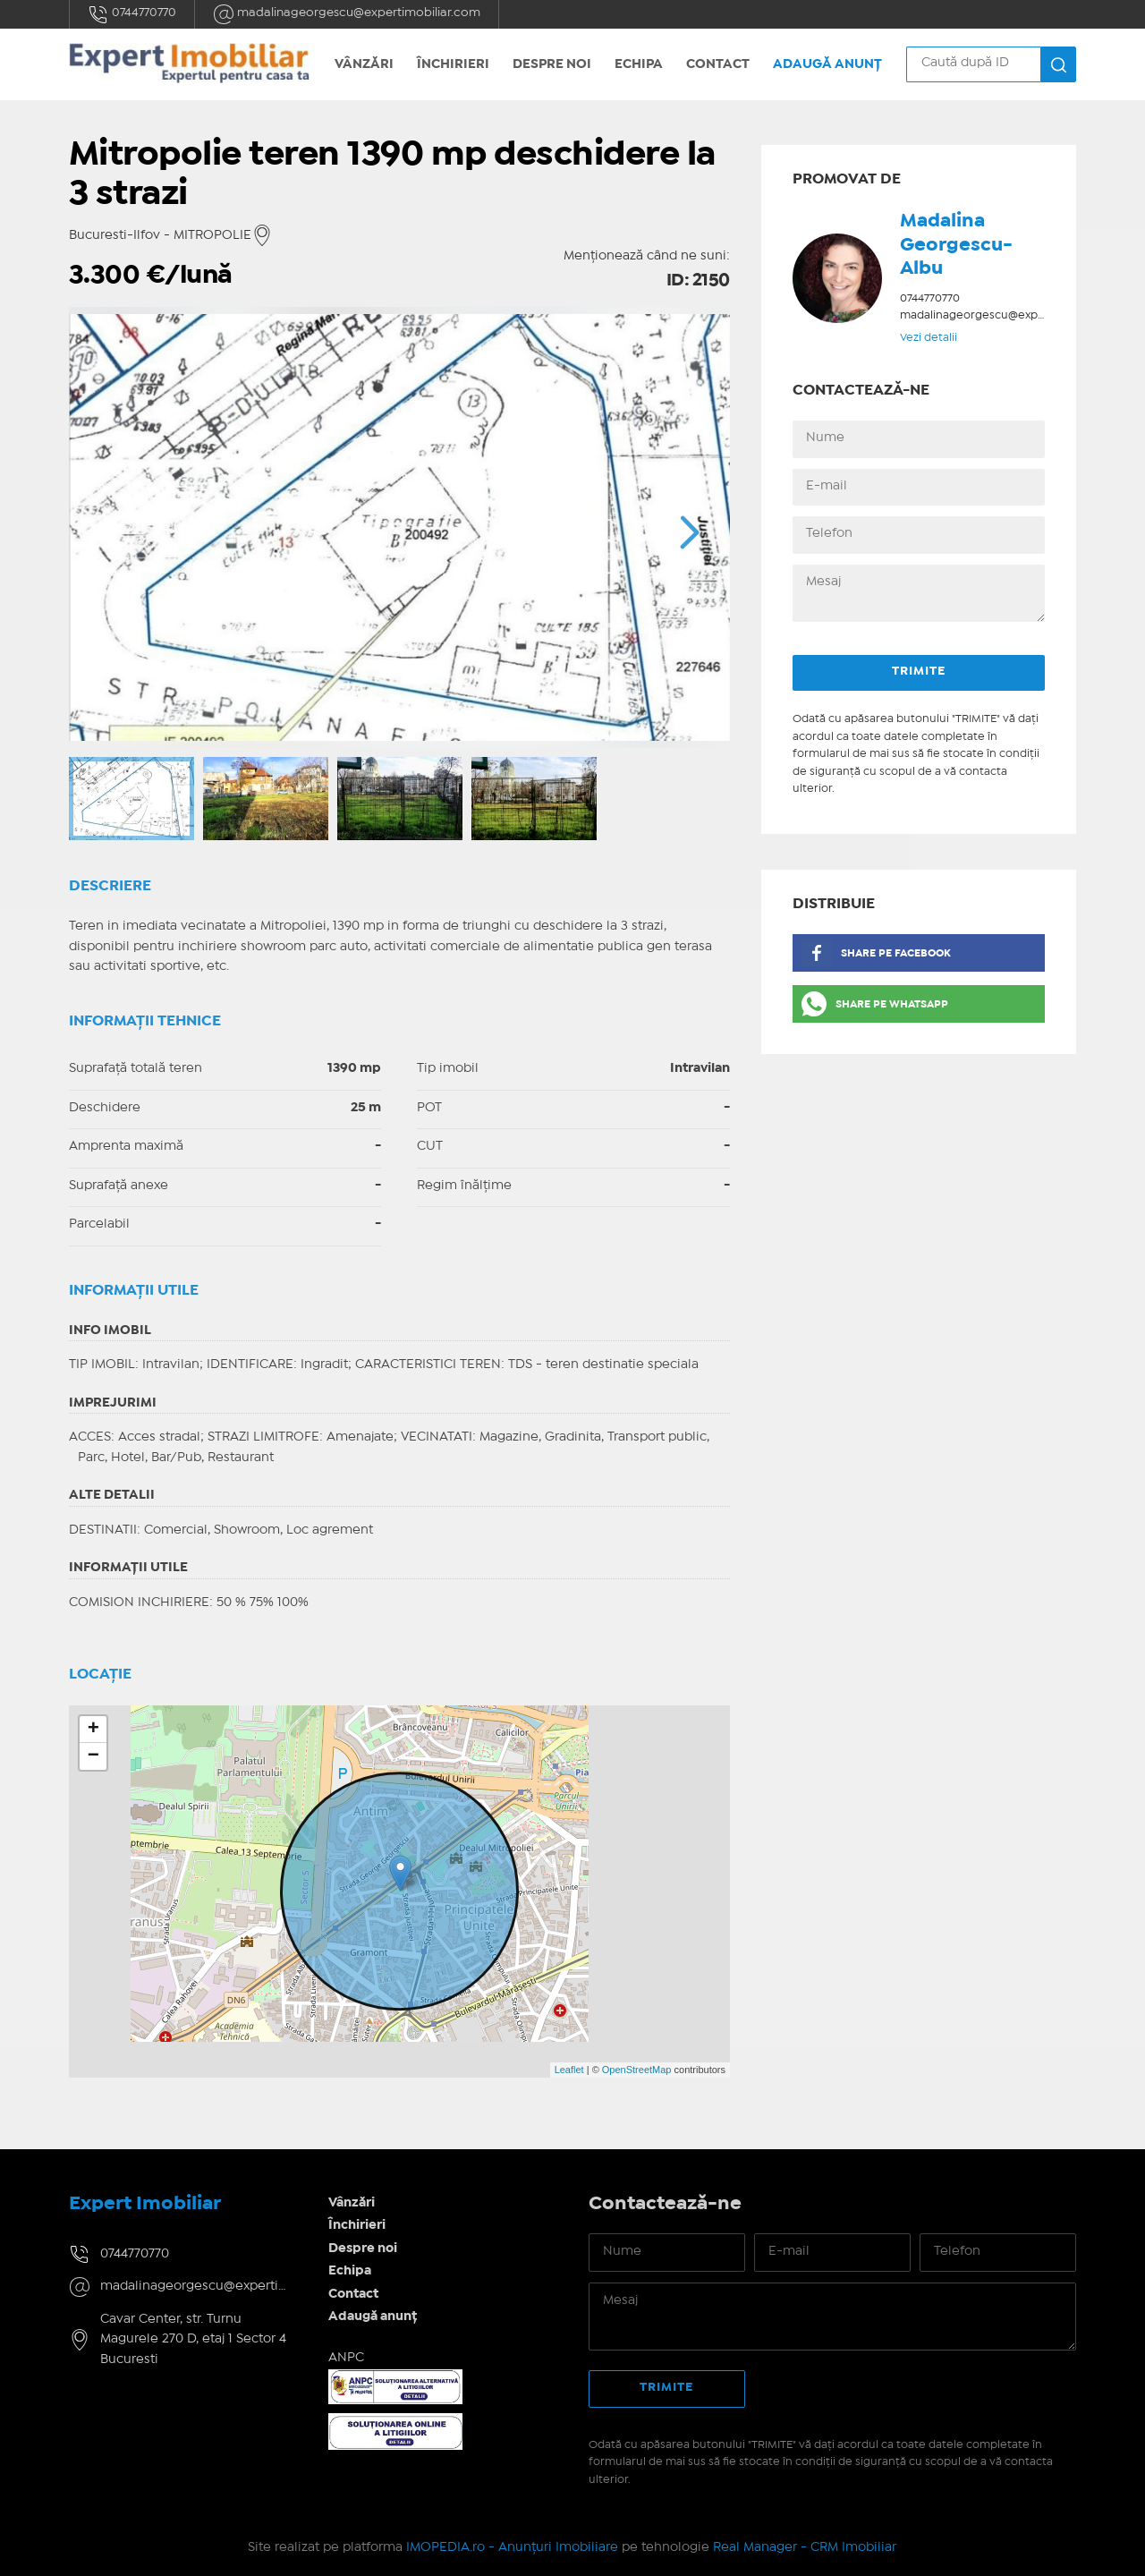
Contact (718, 64)
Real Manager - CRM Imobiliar (804, 2547)
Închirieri (453, 64)
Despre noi (552, 64)
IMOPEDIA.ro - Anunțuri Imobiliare (512, 2547)
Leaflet (569, 2069)
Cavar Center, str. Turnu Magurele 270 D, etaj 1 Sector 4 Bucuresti (193, 2339)
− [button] (93, 1756)
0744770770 (132, 14)
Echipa (639, 64)
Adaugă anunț (827, 64)
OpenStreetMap (637, 2069)
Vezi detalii (928, 338)
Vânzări (364, 64)
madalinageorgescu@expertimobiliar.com (346, 14)
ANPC (346, 2357)
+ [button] (93, 1729)
